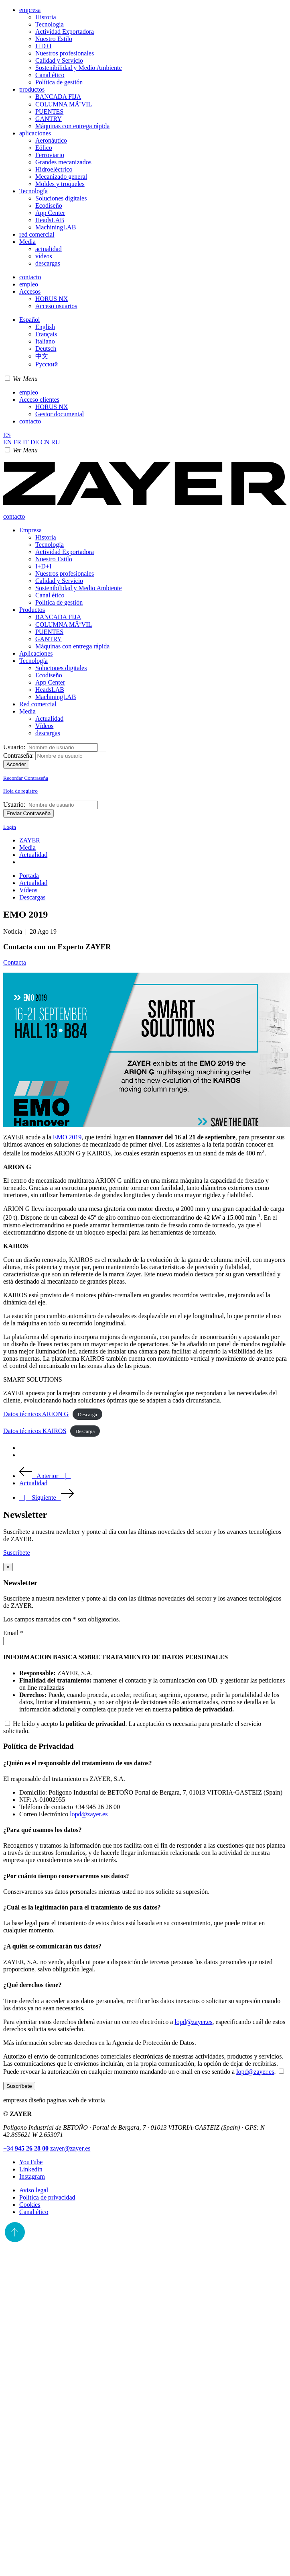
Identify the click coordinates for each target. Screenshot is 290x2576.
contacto (30, 277)
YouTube (31, 2162)
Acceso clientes (39, 399)
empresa (30, 9)
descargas (47, 263)
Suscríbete (19, 2086)
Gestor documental (59, 414)
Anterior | (45, 1475)
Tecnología (49, 24)
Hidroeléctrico (53, 169)
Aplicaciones (36, 653)
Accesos (30, 291)
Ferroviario (49, 154)
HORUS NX (51, 298)
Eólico (43, 147)
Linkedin (31, 2169)
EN (7, 442)
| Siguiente (46, 1497)
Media (27, 241)
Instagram (32, 2176)
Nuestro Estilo (53, 38)
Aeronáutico (51, 140)
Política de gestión (59, 82)
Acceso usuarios (56, 306)
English (45, 326)
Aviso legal (33, 2190)
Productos (32, 609)
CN (45, 442)
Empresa (30, 530)
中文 (41, 356)
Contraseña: (18, 755)
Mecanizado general (61, 176)
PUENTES (49, 111)
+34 (26, 2148)
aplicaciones (35, 133)
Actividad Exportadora (64, 31)
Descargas (32, 897)
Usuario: (14, 747)
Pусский (46, 364)
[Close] (8, 1567)
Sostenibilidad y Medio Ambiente (78, 67)
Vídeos (44, 725)
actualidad (48, 248)
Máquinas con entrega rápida (72, 126)
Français (46, 334)
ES (7, 434)
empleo (28, 284)
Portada (29, 875)
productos (32, 89)
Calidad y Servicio (59, 60)
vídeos (43, 256)
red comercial (37, 234)
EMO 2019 (67, 1137)
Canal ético (49, 75)
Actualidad (49, 718)
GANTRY (48, 118)
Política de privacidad (47, 2197)
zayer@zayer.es (70, 2148)
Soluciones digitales (61, 198)
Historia (45, 17)
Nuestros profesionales (64, 53)
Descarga (87, 1414)
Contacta (14, 962)
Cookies (29, 2204)
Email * (13, 1632)
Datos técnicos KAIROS (34, 1430)
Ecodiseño (48, 205)
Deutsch (45, 348)
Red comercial (38, 704)
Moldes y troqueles (60, 183)
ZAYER (29, 840)
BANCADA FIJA (58, 96)
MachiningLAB (55, 227)
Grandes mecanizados (63, 162)
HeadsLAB (49, 220)
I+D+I (43, 46)
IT (26, 442)
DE (34, 442)
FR (17, 442)
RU (55, 442)
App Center (50, 212)
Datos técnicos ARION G (36, 1414)
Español (29, 319)
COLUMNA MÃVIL (63, 104)
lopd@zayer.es (88, 1814)
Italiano (45, 341)
